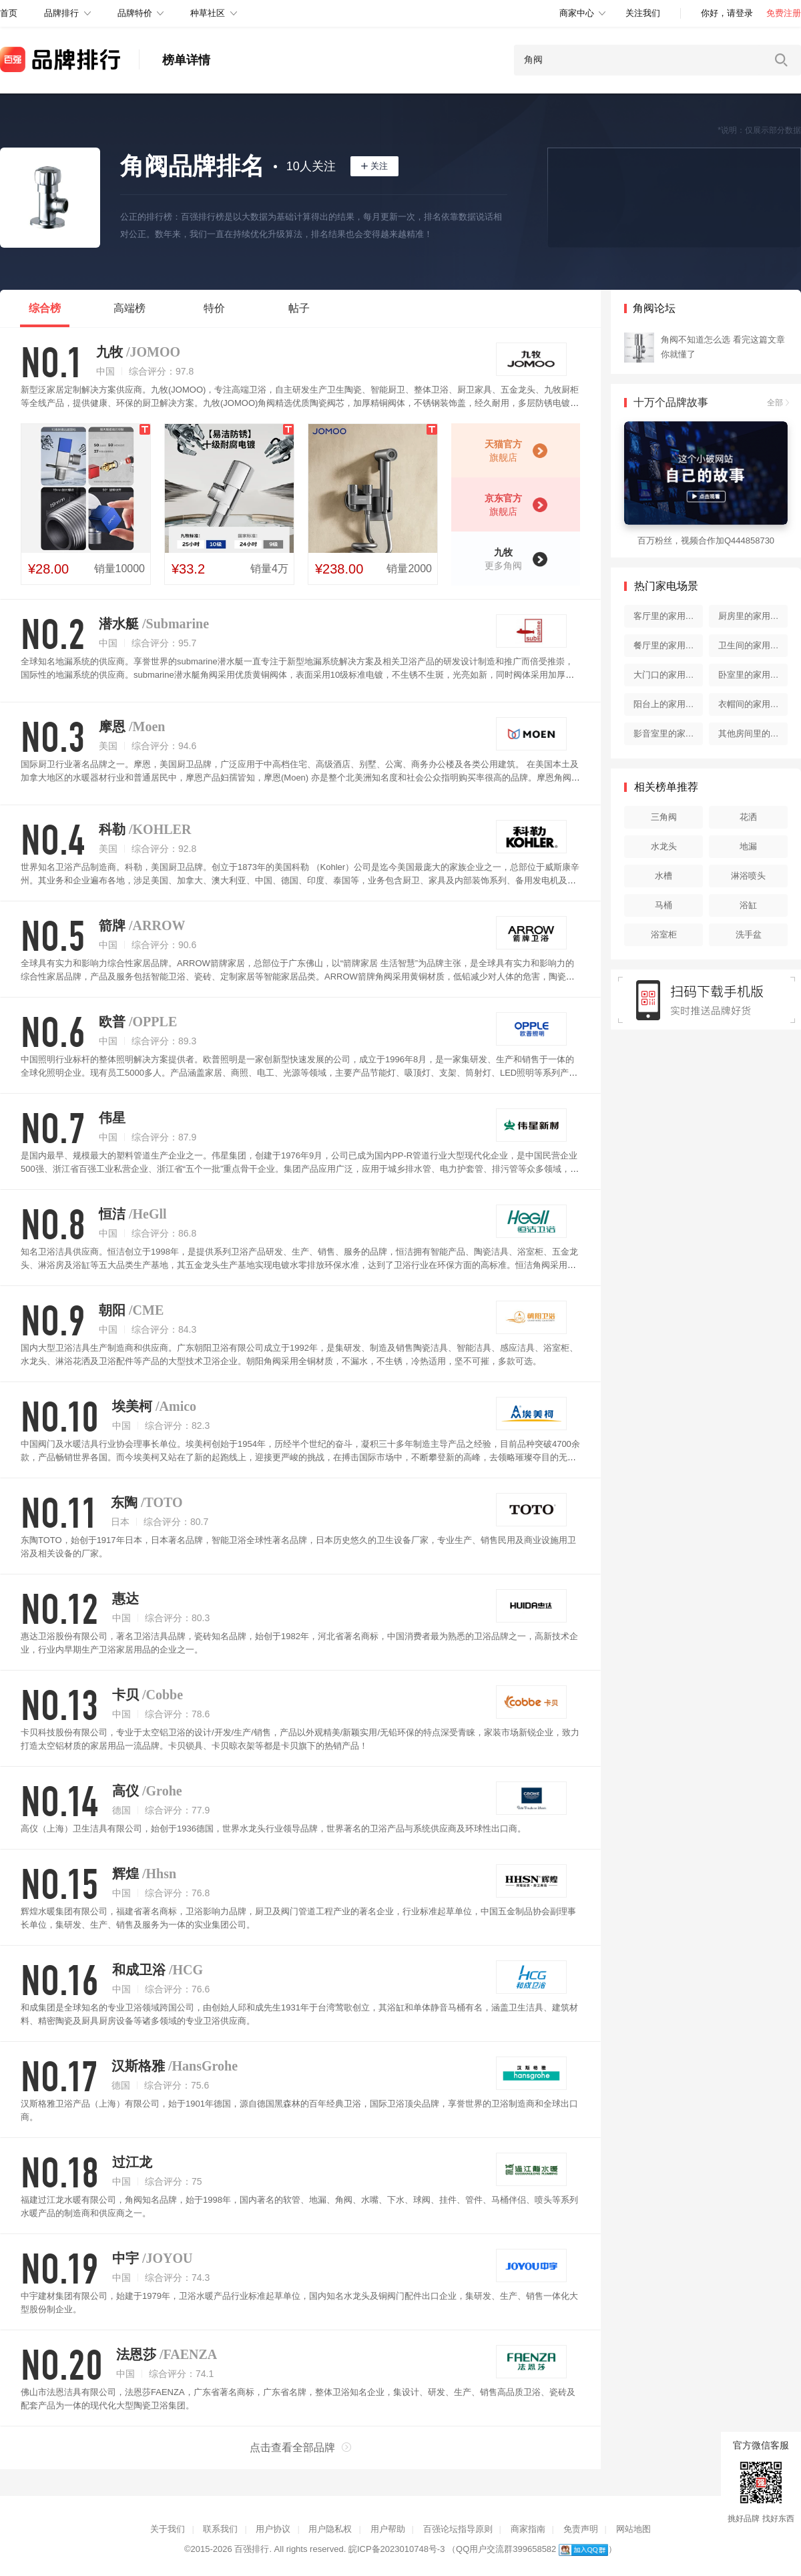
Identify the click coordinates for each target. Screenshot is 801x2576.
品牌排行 (61, 13)
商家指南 (528, 2529)
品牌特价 (134, 13)
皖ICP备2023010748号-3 (396, 2549)
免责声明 (580, 2529)
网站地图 (633, 2529)
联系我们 (220, 2529)
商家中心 (576, 13)
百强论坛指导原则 (458, 2529)
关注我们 (642, 13)
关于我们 (167, 2529)
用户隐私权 (330, 2529)
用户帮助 (387, 2529)
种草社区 (207, 13)
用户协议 (273, 2529)
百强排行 (251, 2549)
